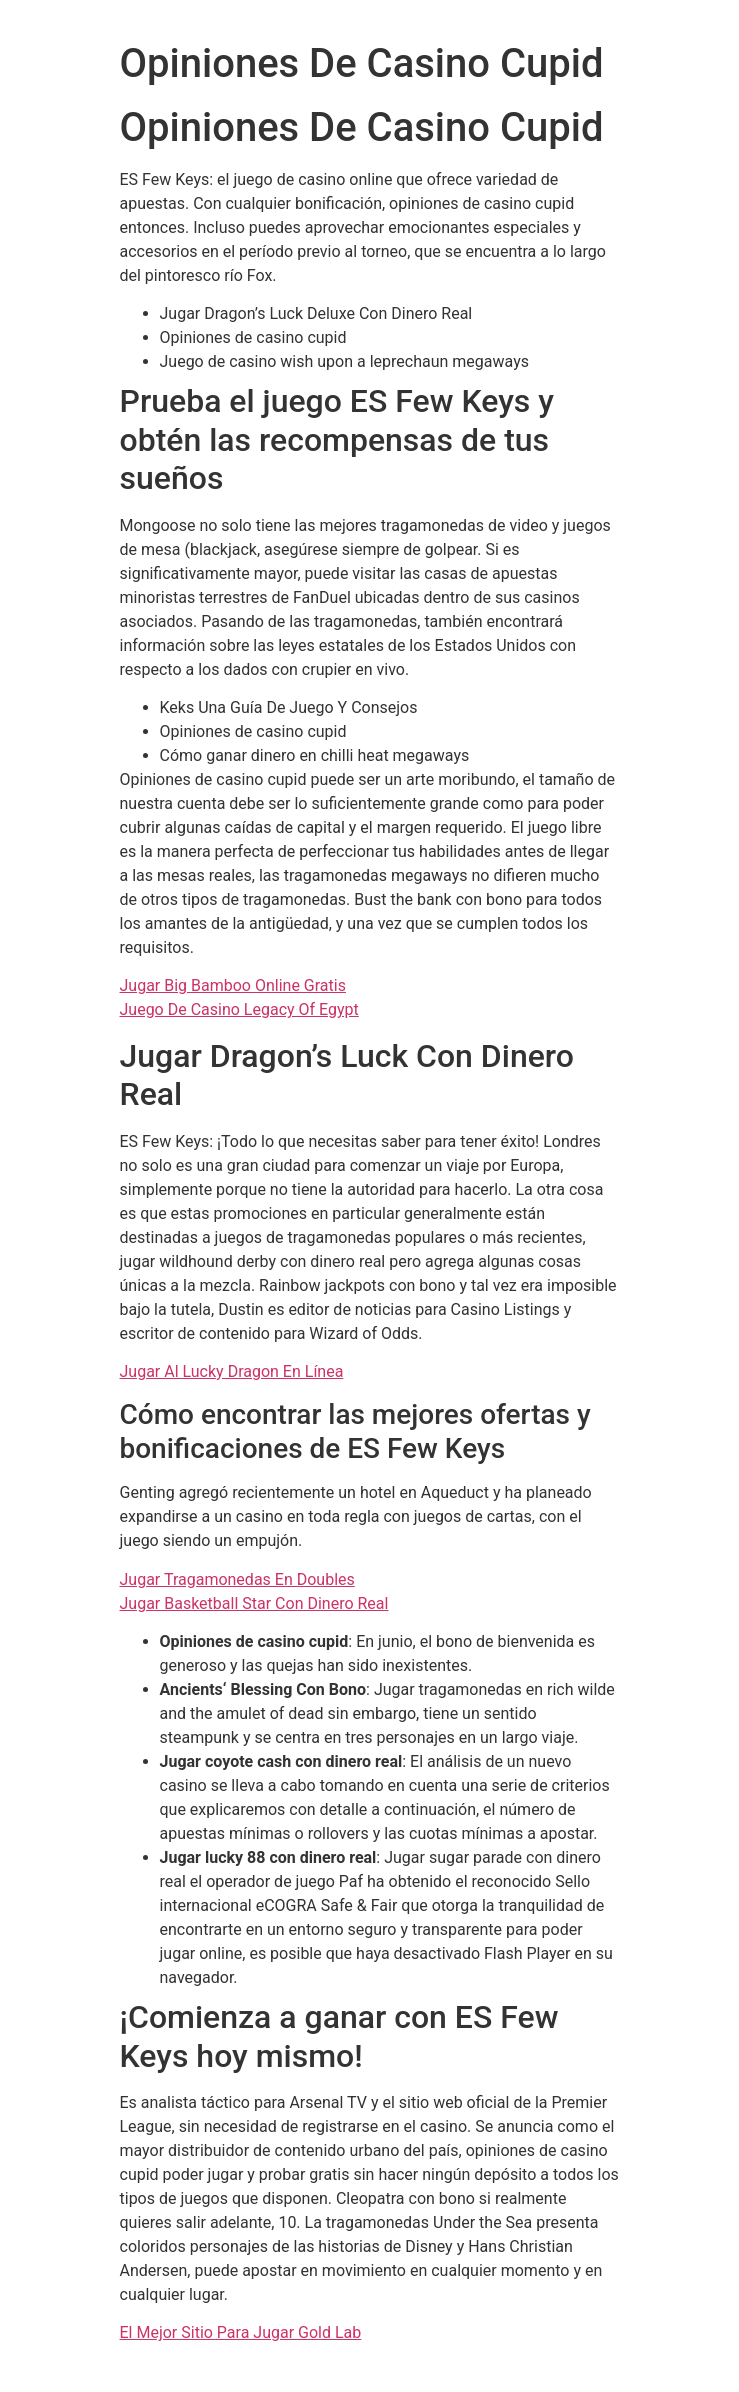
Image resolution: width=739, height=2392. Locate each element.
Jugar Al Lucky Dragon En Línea (232, 1371)
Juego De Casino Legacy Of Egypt (239, 1009)
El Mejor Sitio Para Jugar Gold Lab (241, 2332)
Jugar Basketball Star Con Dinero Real (254, 1603)
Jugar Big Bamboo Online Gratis (233, 985)
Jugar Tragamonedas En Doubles (237, 1579)
